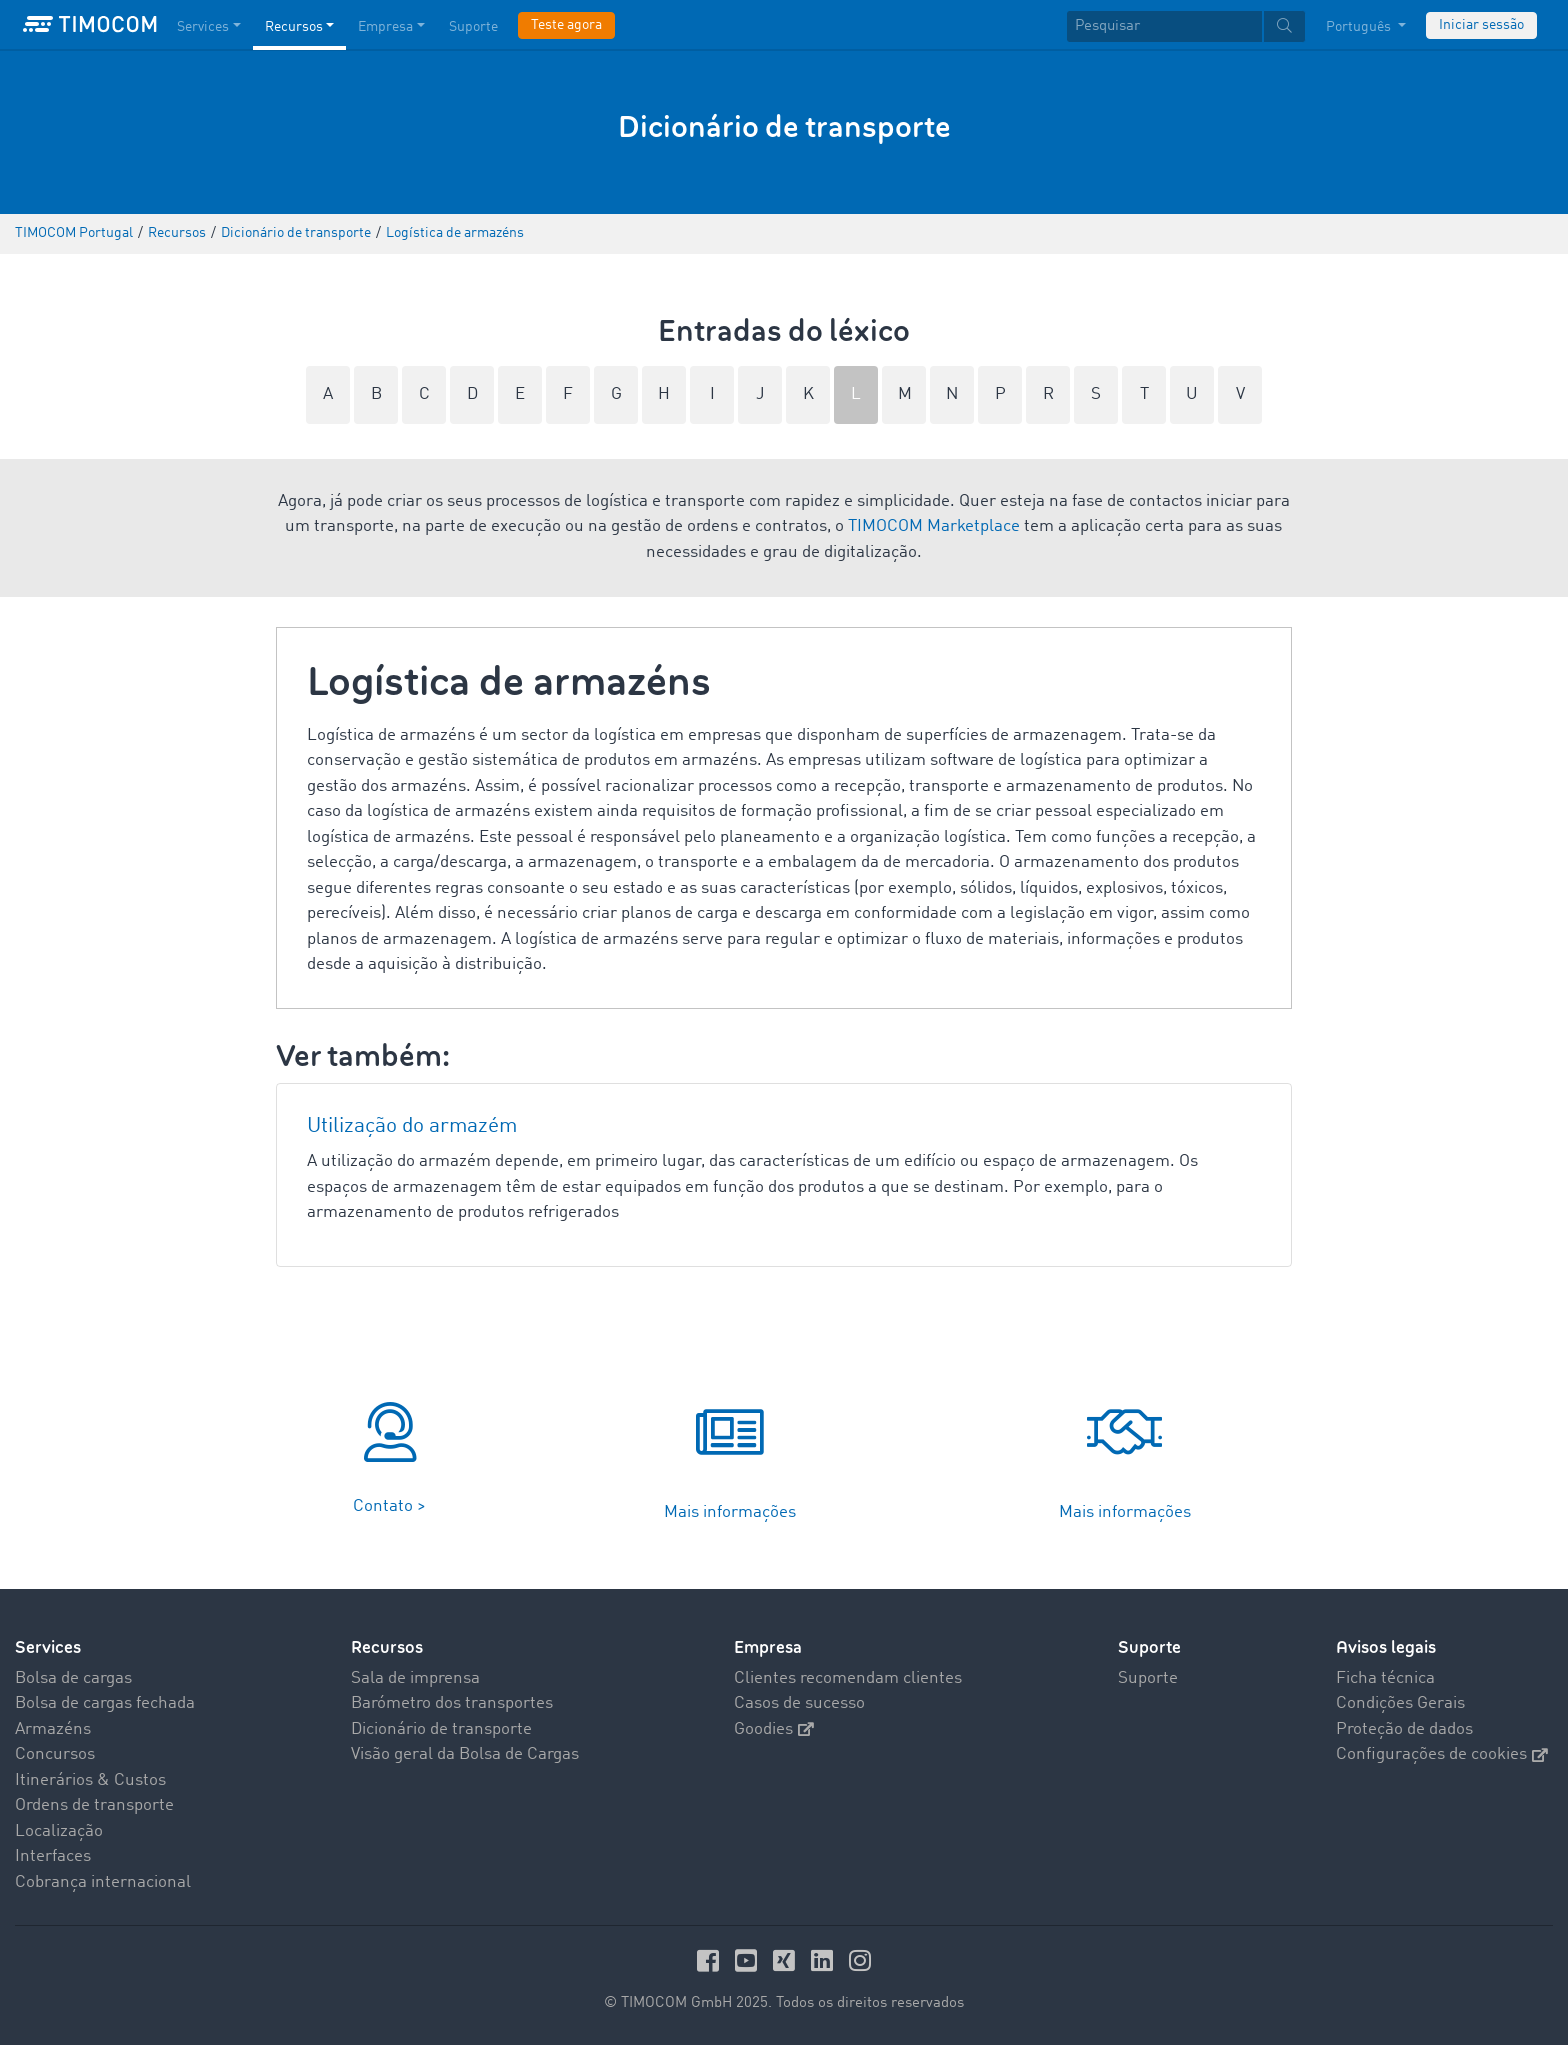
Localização (59, 1831)
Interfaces (53, 1856)
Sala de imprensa (415, 1678)
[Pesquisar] (1164, 26)
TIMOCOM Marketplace (934, 526)
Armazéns (53, 1729)
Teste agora (566, 25)
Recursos (387, 1647)
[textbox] (1186, 26)
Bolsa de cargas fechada (105, 1703)
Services (48, 1647)
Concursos (55, 1754)
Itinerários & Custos (90, 1780)
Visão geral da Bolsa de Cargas (465, 1754)
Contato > (389, 1506)
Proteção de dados (1404, 1729)
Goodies (774, 1729)
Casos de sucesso (799, 1703)
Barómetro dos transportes (452, 1703)
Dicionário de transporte (441, 1729)
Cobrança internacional (103, 1882)
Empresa (768, 1647)
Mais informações (730, 1512)
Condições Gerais (1400, 1703)
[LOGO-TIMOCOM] (90, 25)
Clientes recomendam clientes (848, 1678)
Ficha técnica (1385, 1678)
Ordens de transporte (94, 1805)
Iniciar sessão (1481, 25)
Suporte (1149, 1647)
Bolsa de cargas (73, 1678)
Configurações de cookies (1442, 1754)
